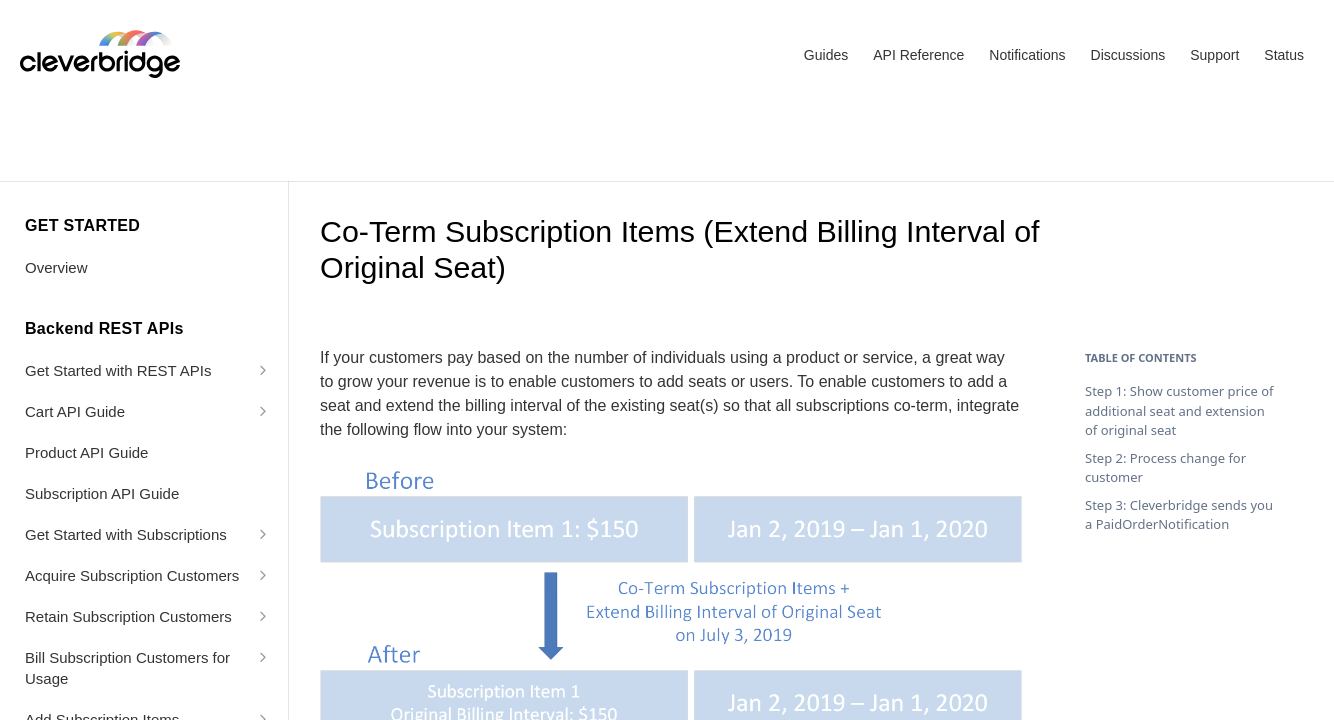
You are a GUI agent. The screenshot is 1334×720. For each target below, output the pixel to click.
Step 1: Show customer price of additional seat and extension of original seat (1179, 410)
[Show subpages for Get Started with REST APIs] (263, 370)
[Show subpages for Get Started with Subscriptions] (263, 534)
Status (1284, 55)
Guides (826, 55)
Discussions (1128, 55)
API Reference (918, 55)
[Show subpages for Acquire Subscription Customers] (263, 575)
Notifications (1027, 55)
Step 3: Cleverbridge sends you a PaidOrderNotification (1179, 515)
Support (1214, 55)
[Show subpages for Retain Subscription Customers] (263, 616)
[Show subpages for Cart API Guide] (263, 411)
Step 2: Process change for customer (1165, 468)
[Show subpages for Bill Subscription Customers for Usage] (263, 657)
